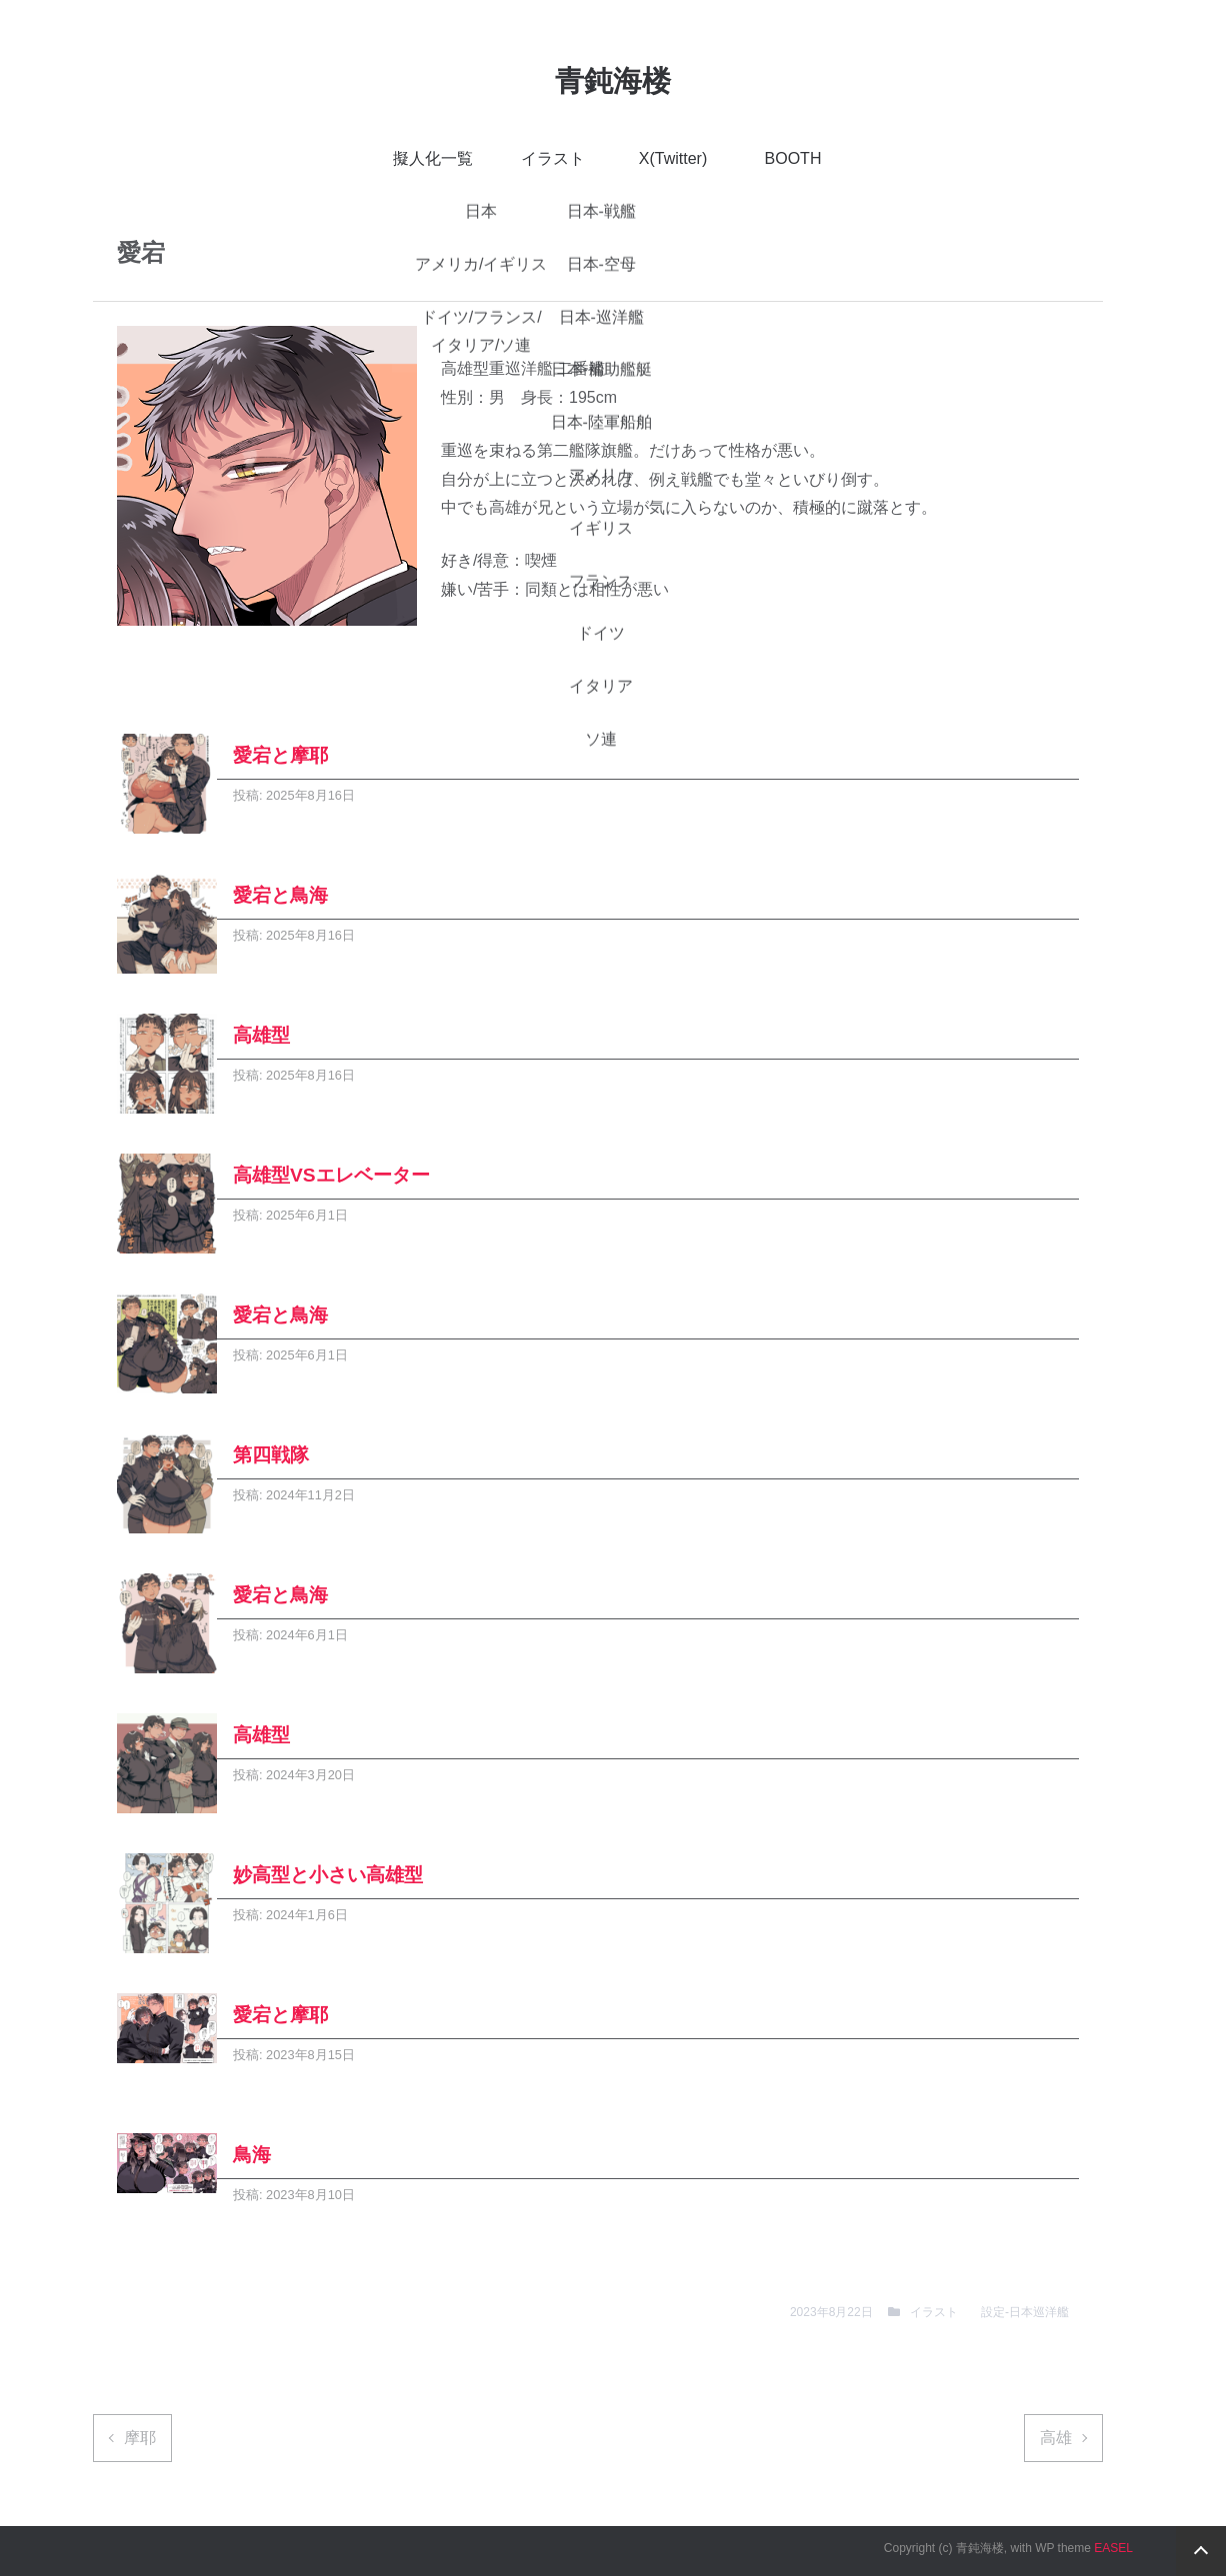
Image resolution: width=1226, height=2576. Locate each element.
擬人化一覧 (433, 158)
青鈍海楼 (613, 81)
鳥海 (252, 2154)
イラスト (553, 158)
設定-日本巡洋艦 (1025, 2312)
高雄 (1056, 2437)
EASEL (1113, 2548)
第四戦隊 (271, 1454)
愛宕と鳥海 (280, 895)
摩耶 (140, 2437)
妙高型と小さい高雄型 (328, 1874)
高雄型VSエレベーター (331, 1175)
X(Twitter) (673, 158)
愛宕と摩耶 (280, 755)
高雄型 (261, 1035)
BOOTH (793, 158)
